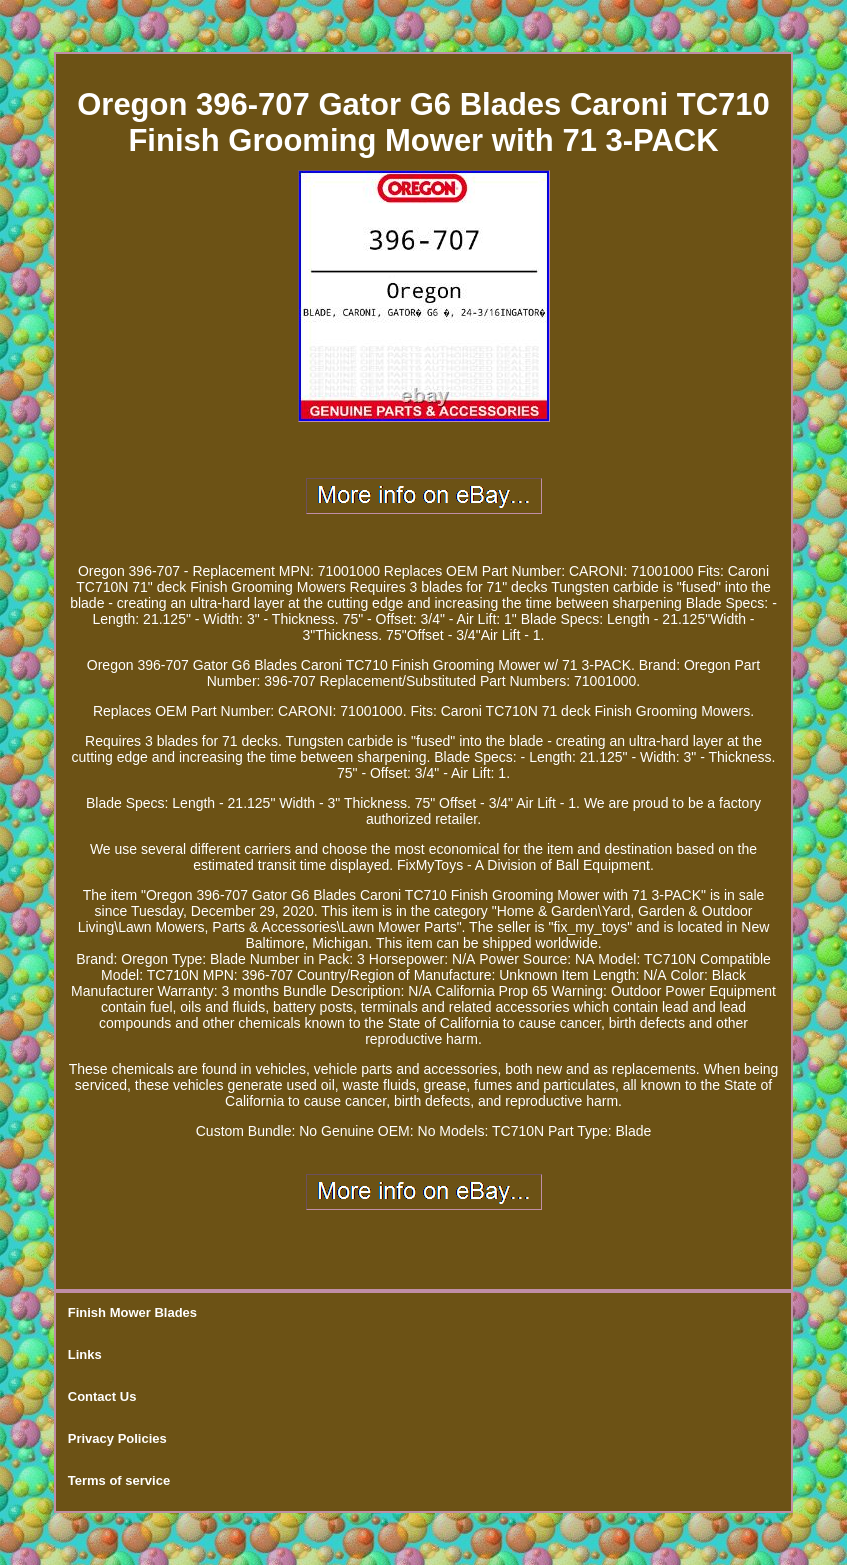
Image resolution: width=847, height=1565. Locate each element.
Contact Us (102, 1396)
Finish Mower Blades (132, 1312)
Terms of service (119, 1480)
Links (85, 1354)
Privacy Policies (117, 1438)
